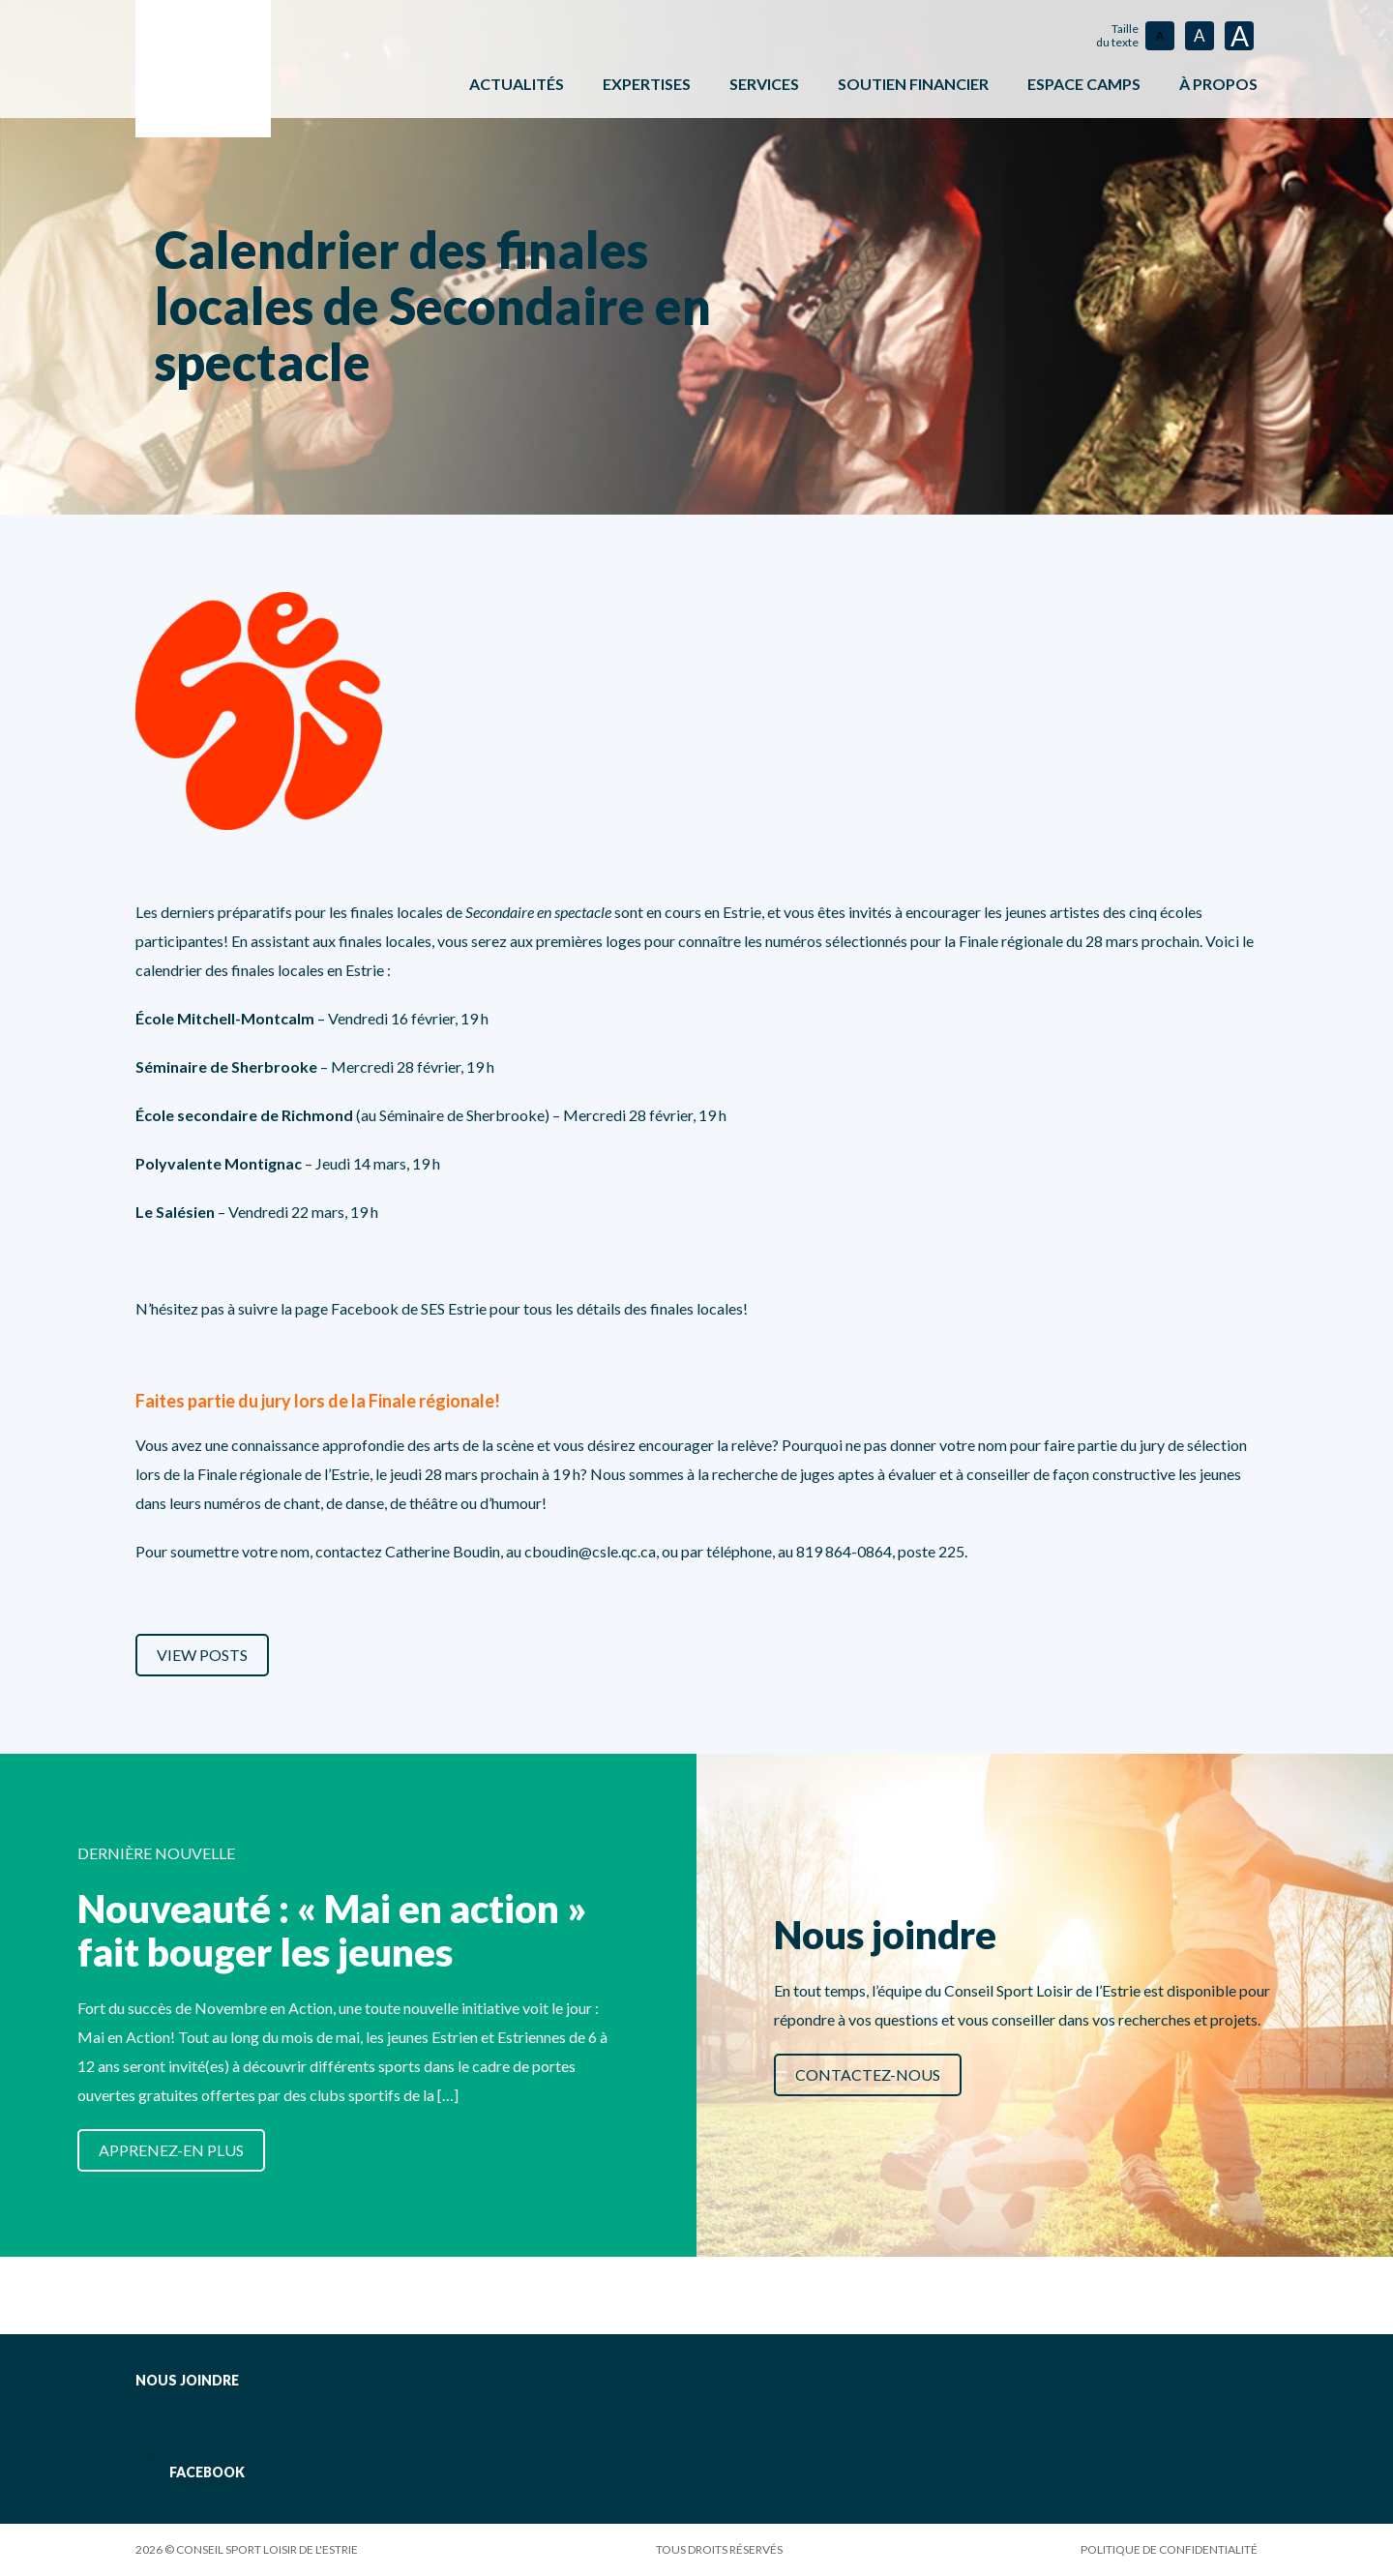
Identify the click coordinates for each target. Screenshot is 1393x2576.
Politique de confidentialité (1169, 2549)
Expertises (647, 83)
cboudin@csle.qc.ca (590, 1551)
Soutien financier (913, 83)
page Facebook (347, 1308)
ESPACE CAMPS (1084, 83)
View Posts (202, 1654)
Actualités (516, 83)
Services (764, 83)
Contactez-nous (867, 2074)
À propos (1218, 83)
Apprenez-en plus (171, 2150)
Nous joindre (187, 2380)
